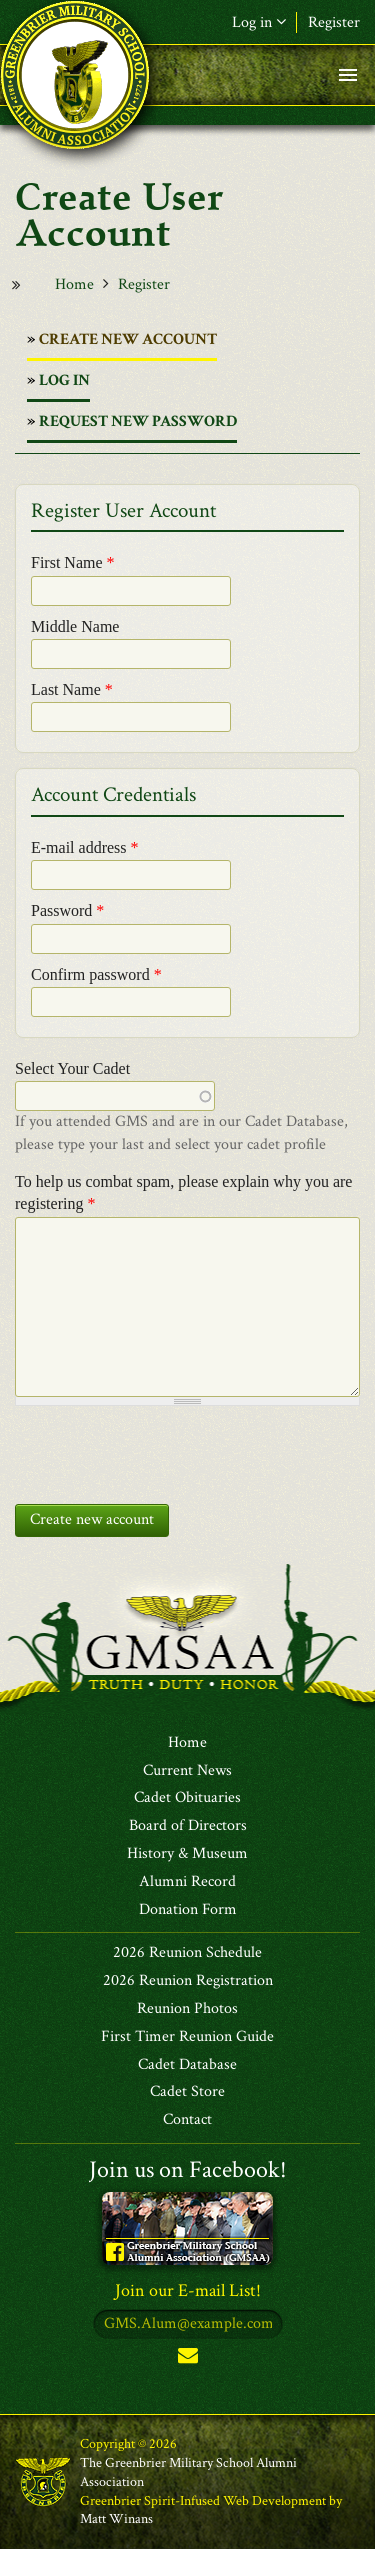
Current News (187, 1771)
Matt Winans (116, 2519)
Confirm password (96, 974)
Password (67, 910)
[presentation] (167, 1450)
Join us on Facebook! (188, 2169)
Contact (187, 2120)
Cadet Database (187, 2065)
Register (334, 22)
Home (74, 284)
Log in (259, 22)
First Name (73, 562)
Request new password (138, 421)
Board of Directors (188, 1826)
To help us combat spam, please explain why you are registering (183, 1192)
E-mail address (85, 847)
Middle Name (75, 626)
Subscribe (188, 2359)
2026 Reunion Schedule (187, 1953)
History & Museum (187, 1854)
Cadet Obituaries (187, 1798)
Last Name (72, 689)
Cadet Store (187, 2092)
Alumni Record (187, 1882)
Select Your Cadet (72, 1068)
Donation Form (188, 1910)
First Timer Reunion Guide (187, 2037)
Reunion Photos (187, 2009)
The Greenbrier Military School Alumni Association (188, 2472)
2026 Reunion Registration (188, 1981)
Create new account (128, 344)
